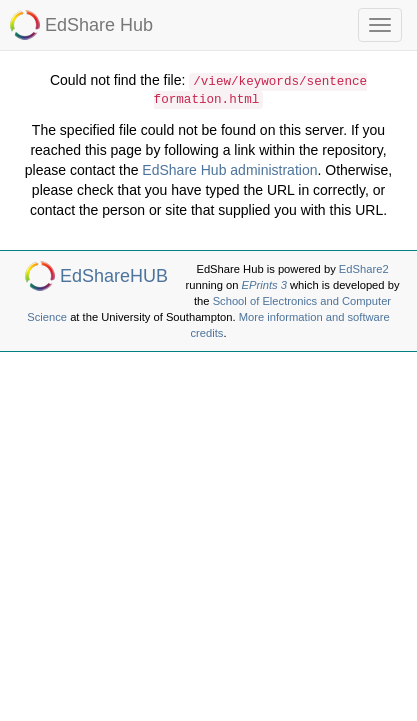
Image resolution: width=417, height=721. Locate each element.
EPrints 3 (264, 285)
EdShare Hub (99, 25)
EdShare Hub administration (229, 170)
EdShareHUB (114, 276)
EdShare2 (364, 269)
